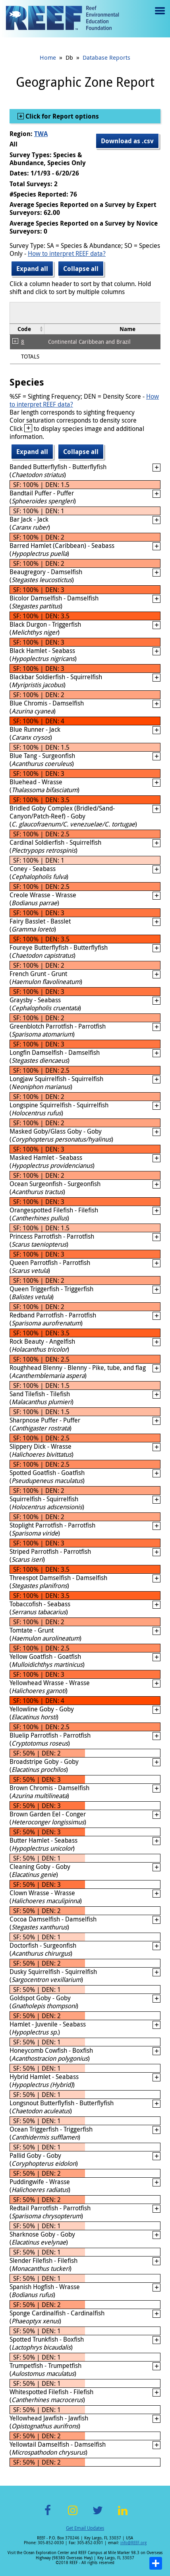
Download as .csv (127, 140)
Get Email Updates (85, 2528)
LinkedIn (123, 2515)
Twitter (97, 2515)
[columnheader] (27, 328)
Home (48, 57)
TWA (41, 133)
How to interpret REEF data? (67, 253)
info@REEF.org (133, 2542)
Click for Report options (61, 116)
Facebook (47, 2515)
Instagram (73, 2515)
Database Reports (106, 57)
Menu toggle (159, 17)
